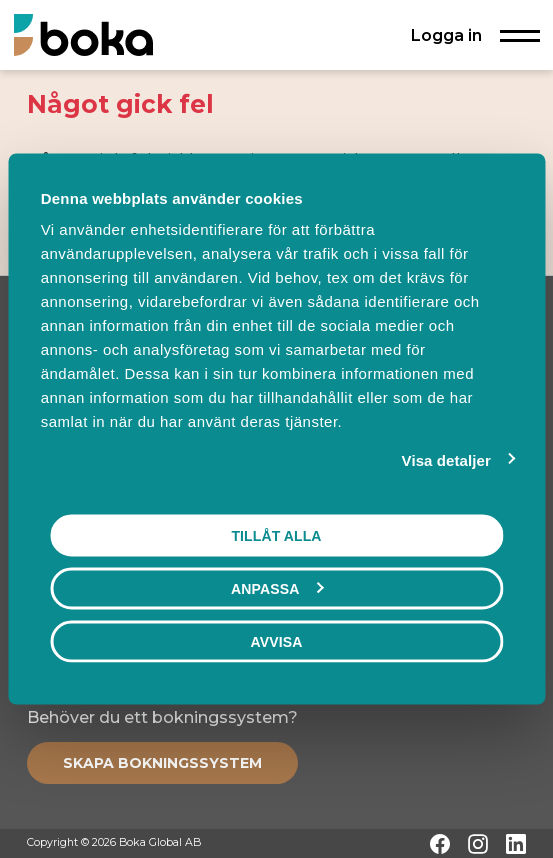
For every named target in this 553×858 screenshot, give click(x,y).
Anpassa (277, 588)
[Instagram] (478, 844)
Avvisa (277, 641)
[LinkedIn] (516, 844)
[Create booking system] (162, 763)
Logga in (446, 35)
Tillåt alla (276, 535)
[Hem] (83, 34)
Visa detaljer (446, 459)
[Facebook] (440, 844)
